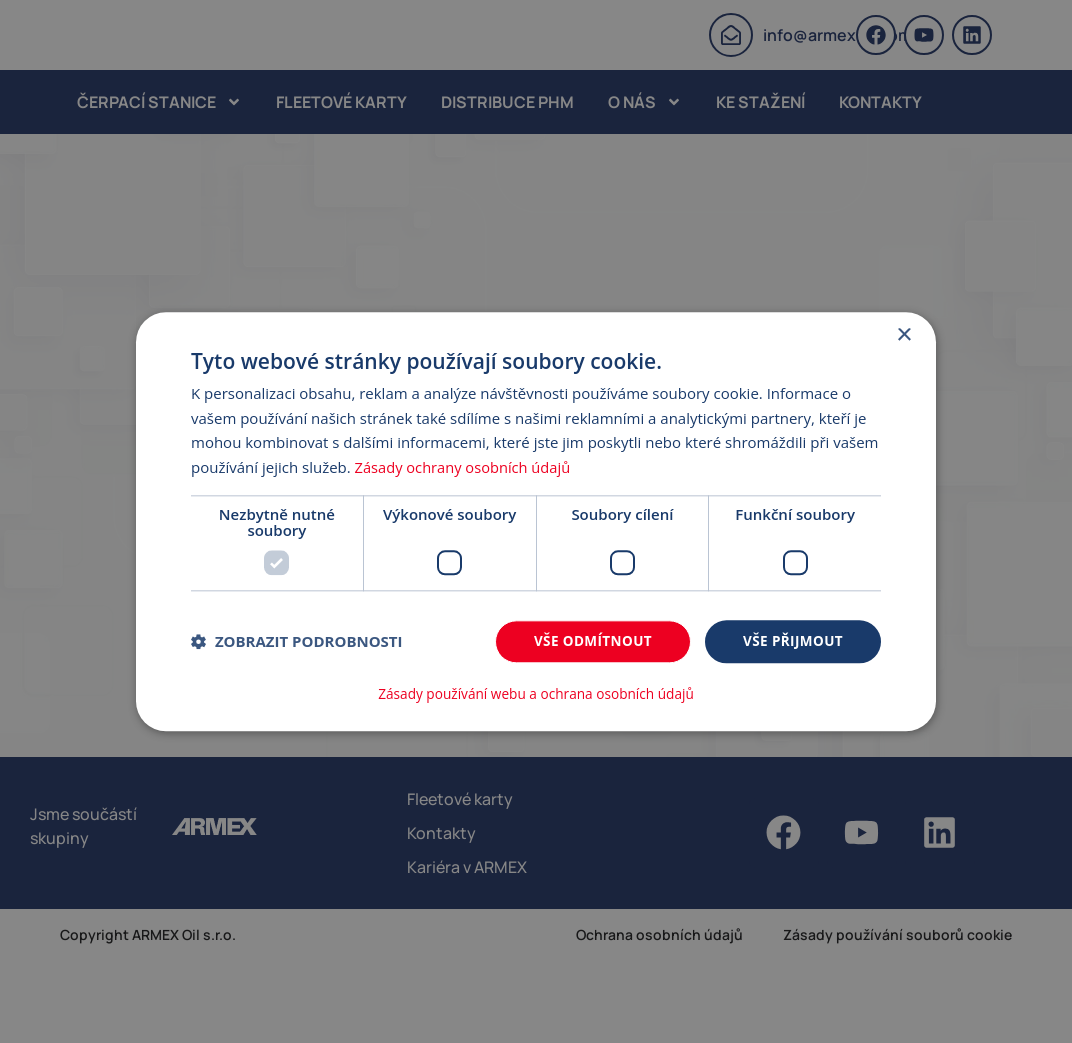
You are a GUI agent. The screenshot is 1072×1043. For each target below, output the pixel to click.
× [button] (903, 335)
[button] (297, 643)
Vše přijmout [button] (791, 641)
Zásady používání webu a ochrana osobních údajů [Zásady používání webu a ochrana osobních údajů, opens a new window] (536, 694)
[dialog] (536, 521)
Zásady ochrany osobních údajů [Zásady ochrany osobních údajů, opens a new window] (465, 468)
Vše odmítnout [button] (587, 641)
